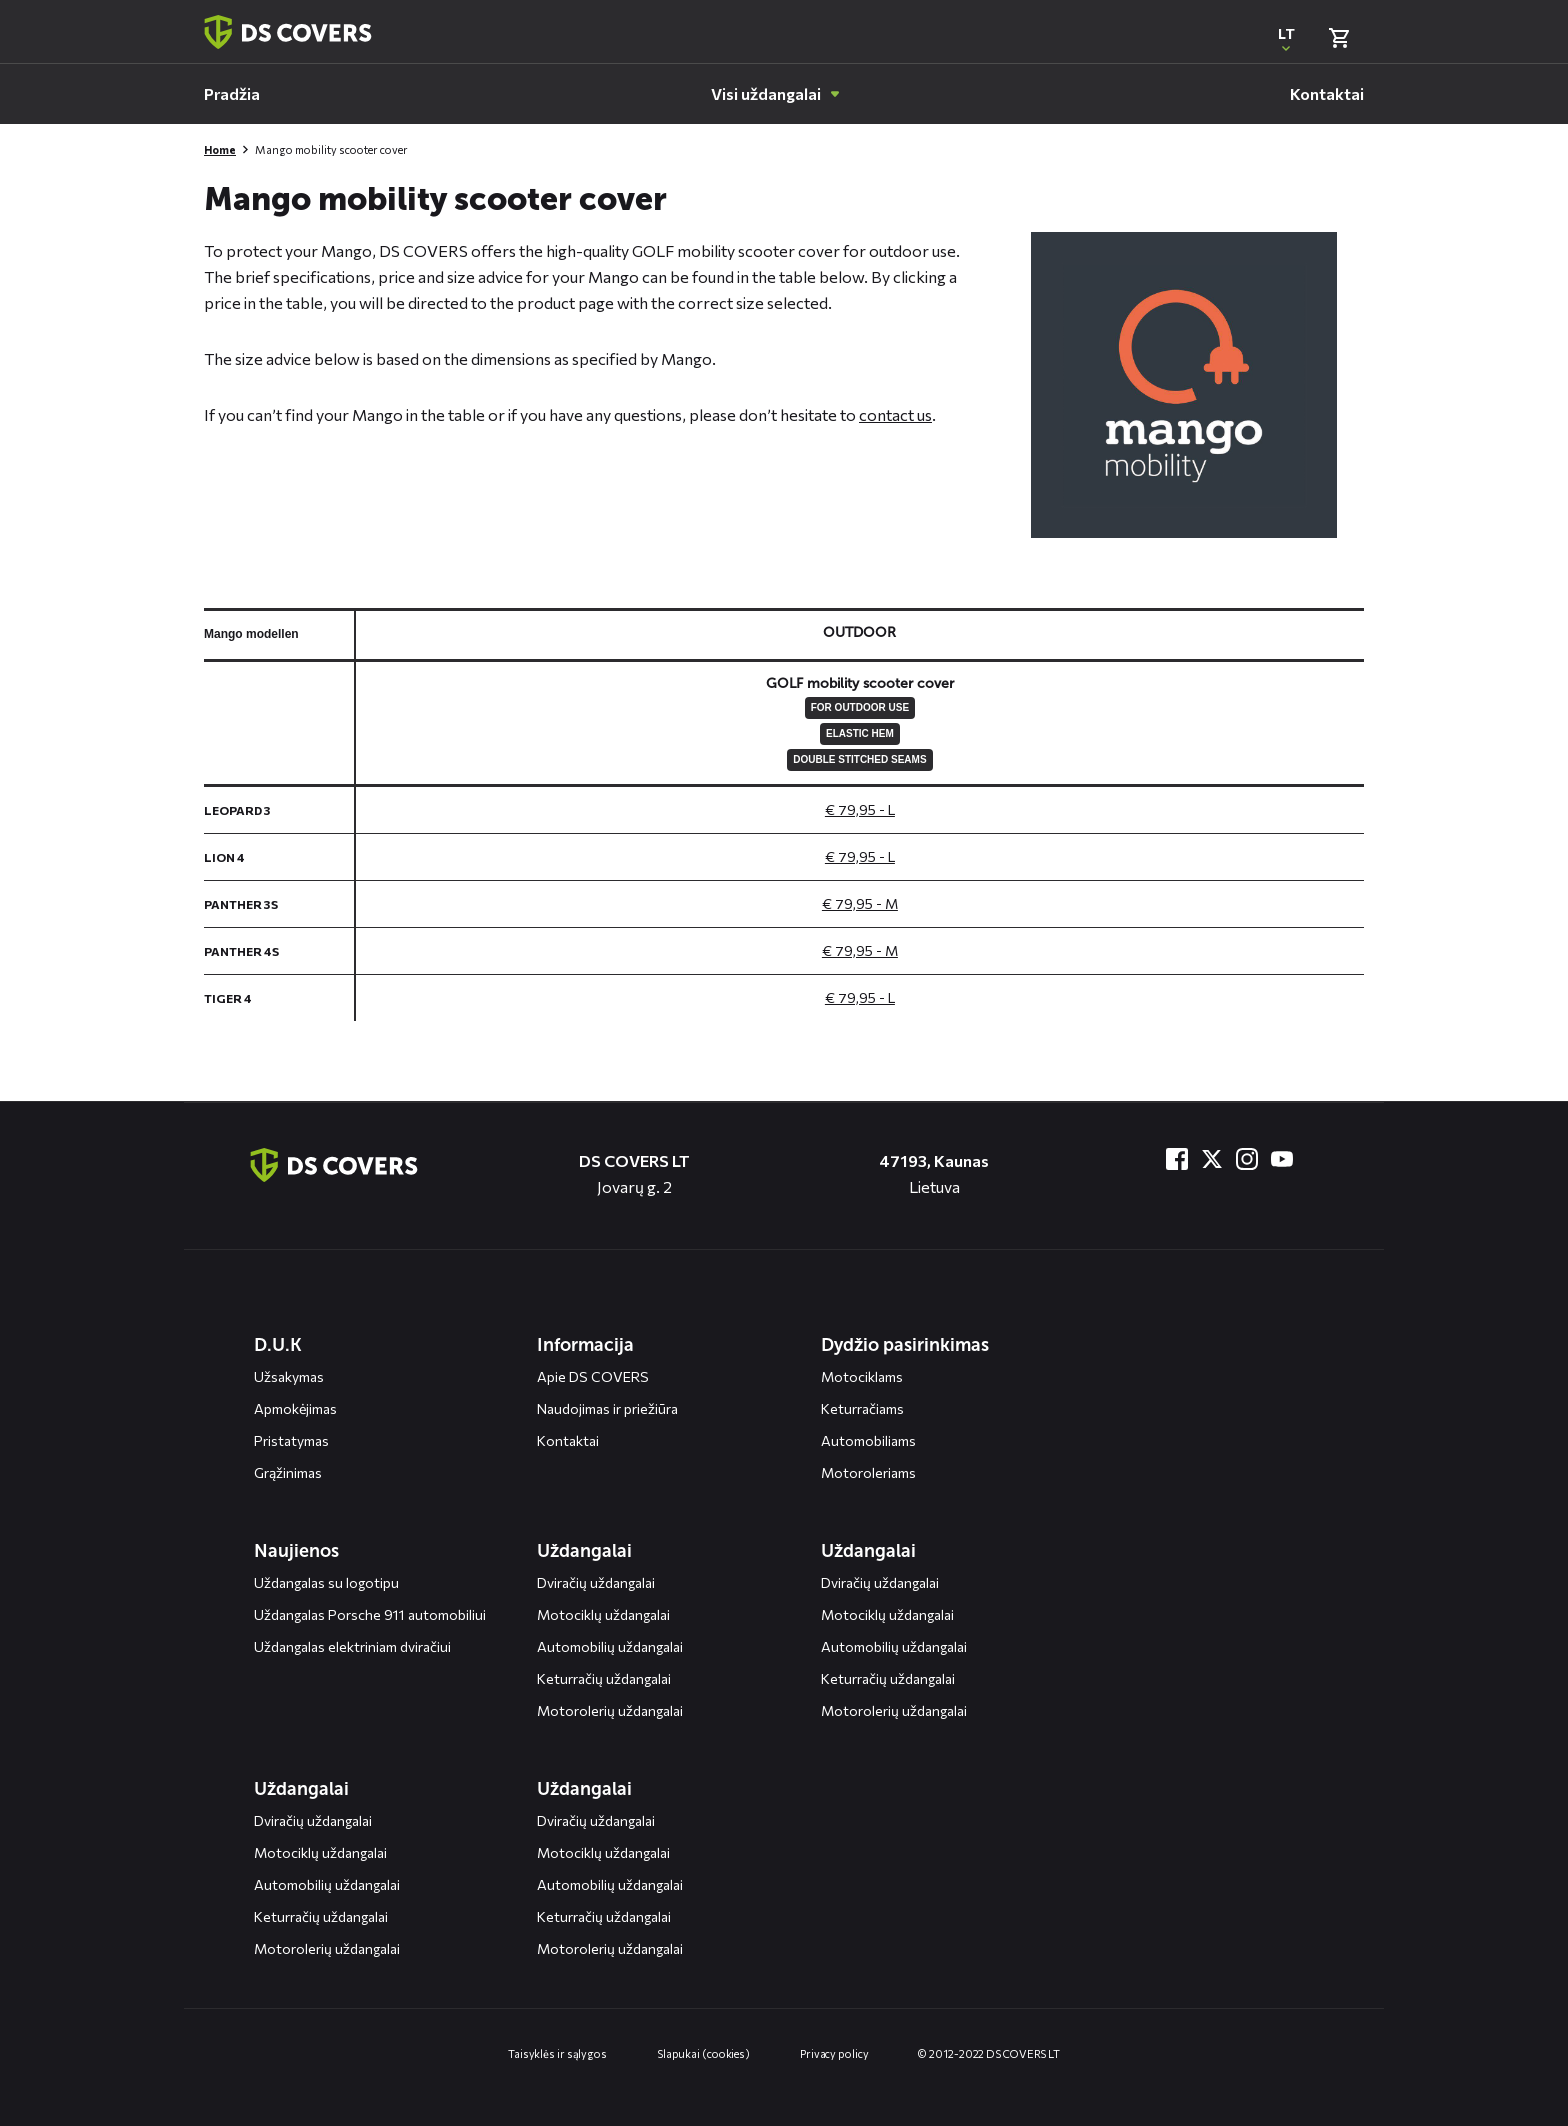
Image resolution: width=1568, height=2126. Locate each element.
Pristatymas (291, 1440)
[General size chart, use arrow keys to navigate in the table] (784, 814)
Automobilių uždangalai (610, 1646)
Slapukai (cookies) (703, 2053)
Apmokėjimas (295, 1408)
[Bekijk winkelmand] (1339, 38)
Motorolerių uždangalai (610, 1710)
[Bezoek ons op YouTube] (1282, 1159)
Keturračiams (862, 1408)
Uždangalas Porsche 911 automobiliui (370, 1614)
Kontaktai (568, 1440)
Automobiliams (868, 1440)
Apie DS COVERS (593, 1376)
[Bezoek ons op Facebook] (1177, 1159)
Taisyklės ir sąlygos (557, 2053)
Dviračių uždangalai (596, 1582)
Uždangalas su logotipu (326, 1582)
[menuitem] (232, 94)
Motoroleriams (868, 1472)
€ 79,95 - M (860, 903)
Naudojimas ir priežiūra (607, 1408)
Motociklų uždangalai (603, 1614)
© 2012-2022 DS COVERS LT (989, 2053)
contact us (895, 414)
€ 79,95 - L (860, 809)
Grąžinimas (288, 1472)
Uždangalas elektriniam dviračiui (352, 1646)
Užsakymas (289, 1376)
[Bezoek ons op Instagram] (1247, 1159)
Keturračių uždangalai (604, 1678)
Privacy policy (834, 2053)
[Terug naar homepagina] (288, 32)
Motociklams (862, 1376)
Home (220, 149)
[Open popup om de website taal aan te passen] (1286, 38)
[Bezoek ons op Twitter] (1212, 1159)
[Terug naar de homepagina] (334, 1165)
